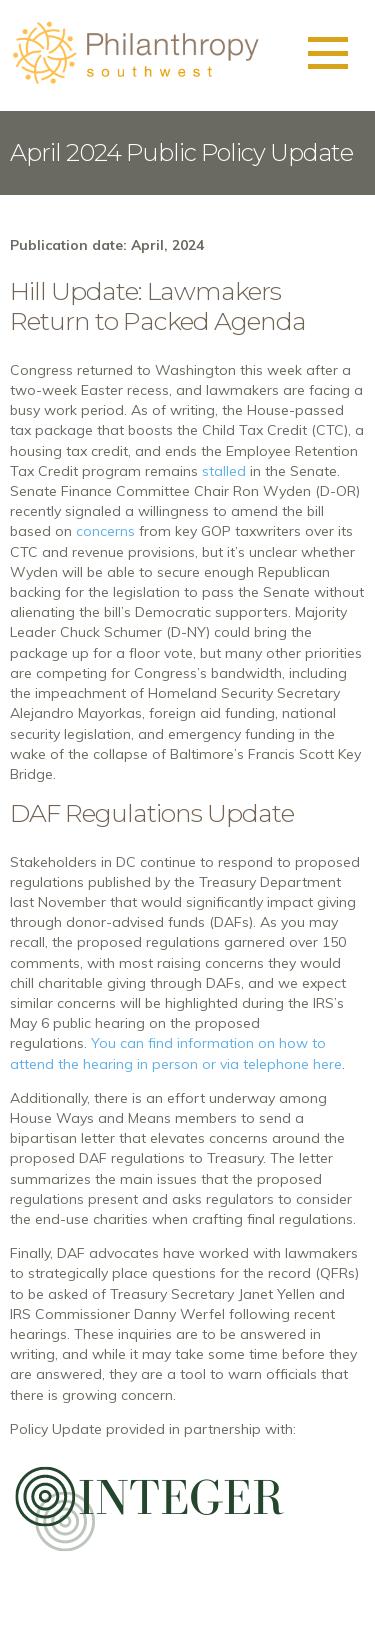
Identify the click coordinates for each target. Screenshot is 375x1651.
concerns (105, 531)
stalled (224, 471)
